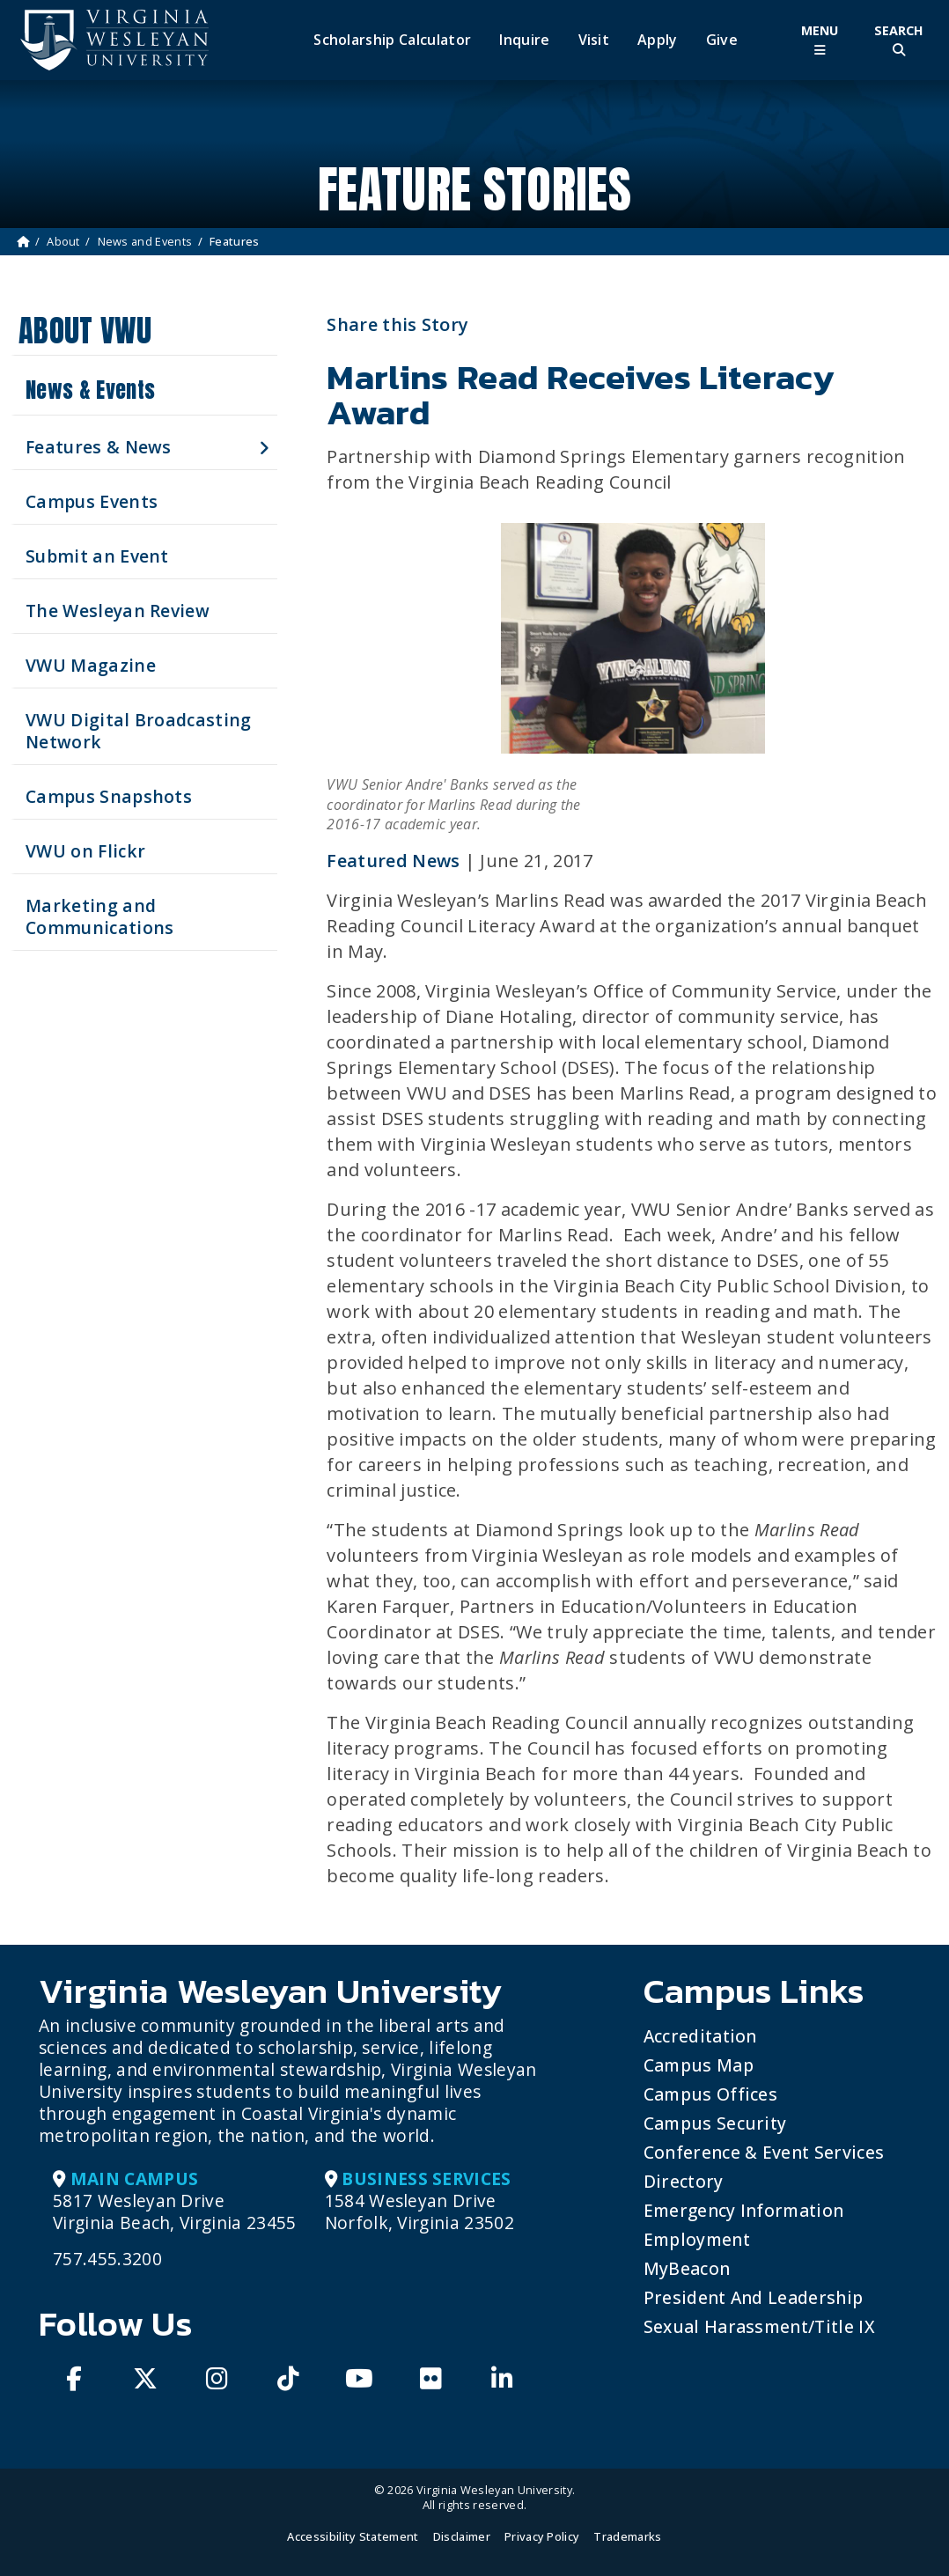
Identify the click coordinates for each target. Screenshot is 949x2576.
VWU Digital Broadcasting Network (139, 731)
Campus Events (92, 501)
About (63, 241)
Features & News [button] (99, 447)
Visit (594, 40)
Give (722, 40)
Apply (657, 40)
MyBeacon (687, 2268)
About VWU (84, 330)
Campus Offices (710, 2094)
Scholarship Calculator (392, 40)
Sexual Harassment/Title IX (759, 2326)
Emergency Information (744, 2210)
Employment (697, 2239)
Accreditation (700, 2036)
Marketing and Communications (99, 916)
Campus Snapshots (109, 796)
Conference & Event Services (764, 2152)
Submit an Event (97, 556)
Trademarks (627, 2536)
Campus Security (715, 2123)
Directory (684, 2181)
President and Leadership (754, 2297)
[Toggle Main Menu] (819, 40)
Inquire (524, 40)
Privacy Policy (541, 2536)
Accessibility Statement (352, 2536)
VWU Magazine (91, 665)
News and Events (145, 241)
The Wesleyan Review (118, 610)
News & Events (90, 390)
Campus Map (699, 2065)
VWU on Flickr (85, 851)
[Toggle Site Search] (898, 40)
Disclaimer (461, 2536)
